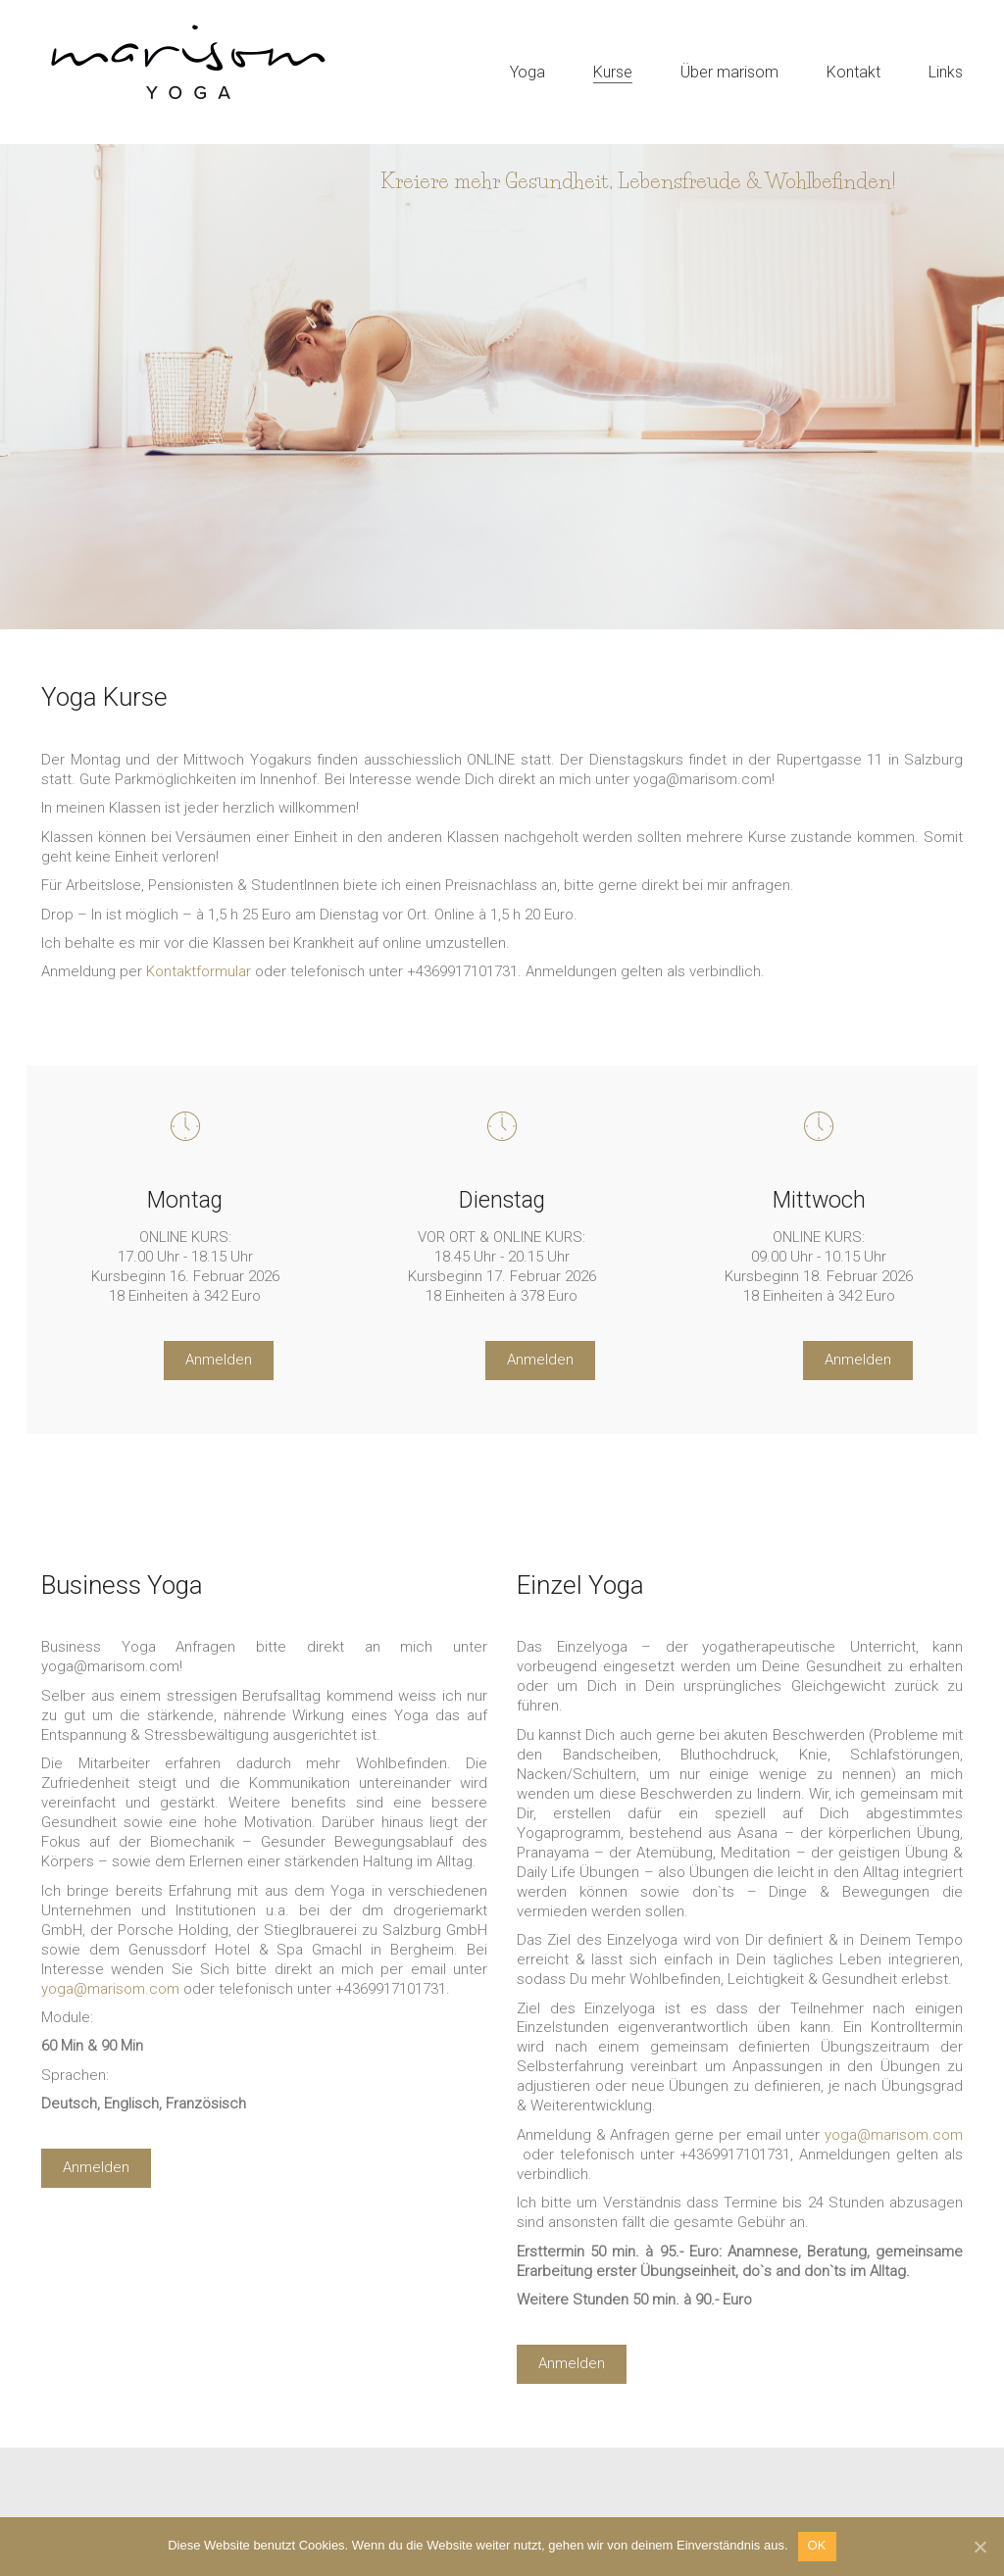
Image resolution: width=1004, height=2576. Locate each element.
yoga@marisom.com (894, 2135)
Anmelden (218, 1359)
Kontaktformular (198, 971)
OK (817, 2545)
